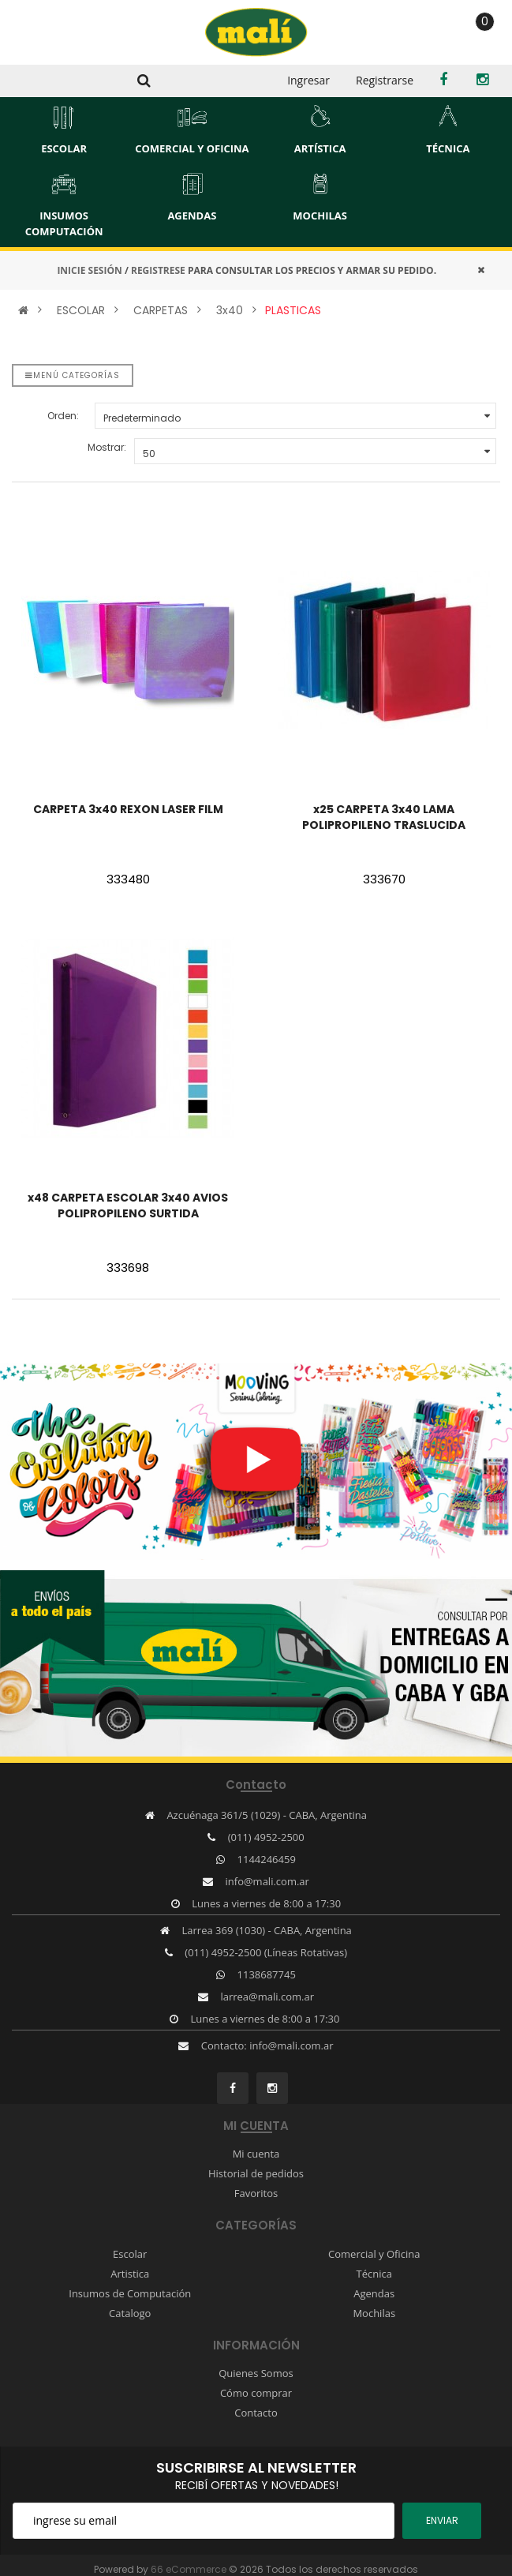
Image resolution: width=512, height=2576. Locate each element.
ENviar (442, 2520)
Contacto (256, 2412)
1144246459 (266, 1859)
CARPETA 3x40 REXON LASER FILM (128, 809)
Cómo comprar (256, 2393)
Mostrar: (107, 447)
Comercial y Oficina (374, 2254)
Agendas (373, 2293)
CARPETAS (160, 310)
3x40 (229, 310)
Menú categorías (72, 375)
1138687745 (266, 1974)
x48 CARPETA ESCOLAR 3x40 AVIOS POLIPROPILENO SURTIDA (128, 1205)
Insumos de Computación (130, 2293)
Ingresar (308, 80)
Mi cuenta (256, 2154)
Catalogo (130, 2313)
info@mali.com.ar (267, 1881)
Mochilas (374, 2313)
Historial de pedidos (256, 2173)
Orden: (63, 415)
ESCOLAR (81, 310)
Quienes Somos (256, 2373)
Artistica (129, 2274)
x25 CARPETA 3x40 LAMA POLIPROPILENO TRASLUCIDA (383, 817)
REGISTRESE (158, 270)
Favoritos (256, 2193)
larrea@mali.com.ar (267, 1996)
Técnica (374, 2274)
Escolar (130, 2254)
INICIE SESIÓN (89, 270)
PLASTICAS (293, 310)
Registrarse (384, 80)
